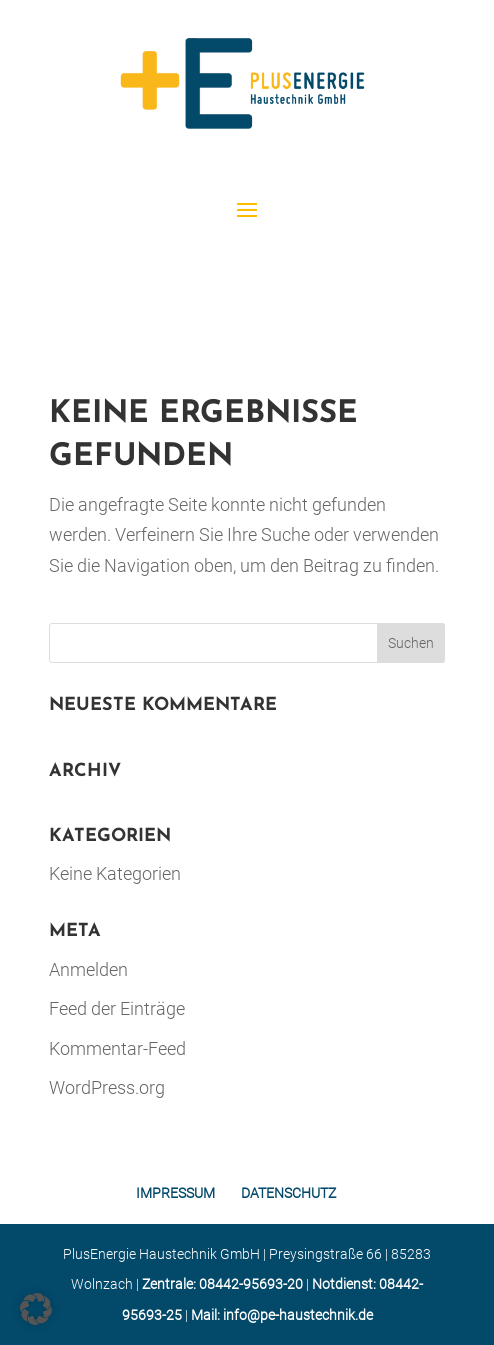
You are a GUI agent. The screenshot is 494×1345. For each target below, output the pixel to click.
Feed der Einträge (117, 1008)
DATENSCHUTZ (288, 1193)
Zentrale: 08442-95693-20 (222, 1284)
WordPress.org (107, 1087)
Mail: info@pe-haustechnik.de (282, 1315)
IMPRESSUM (175, 1193)
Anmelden (88, 969)
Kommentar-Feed (117, 1048)
